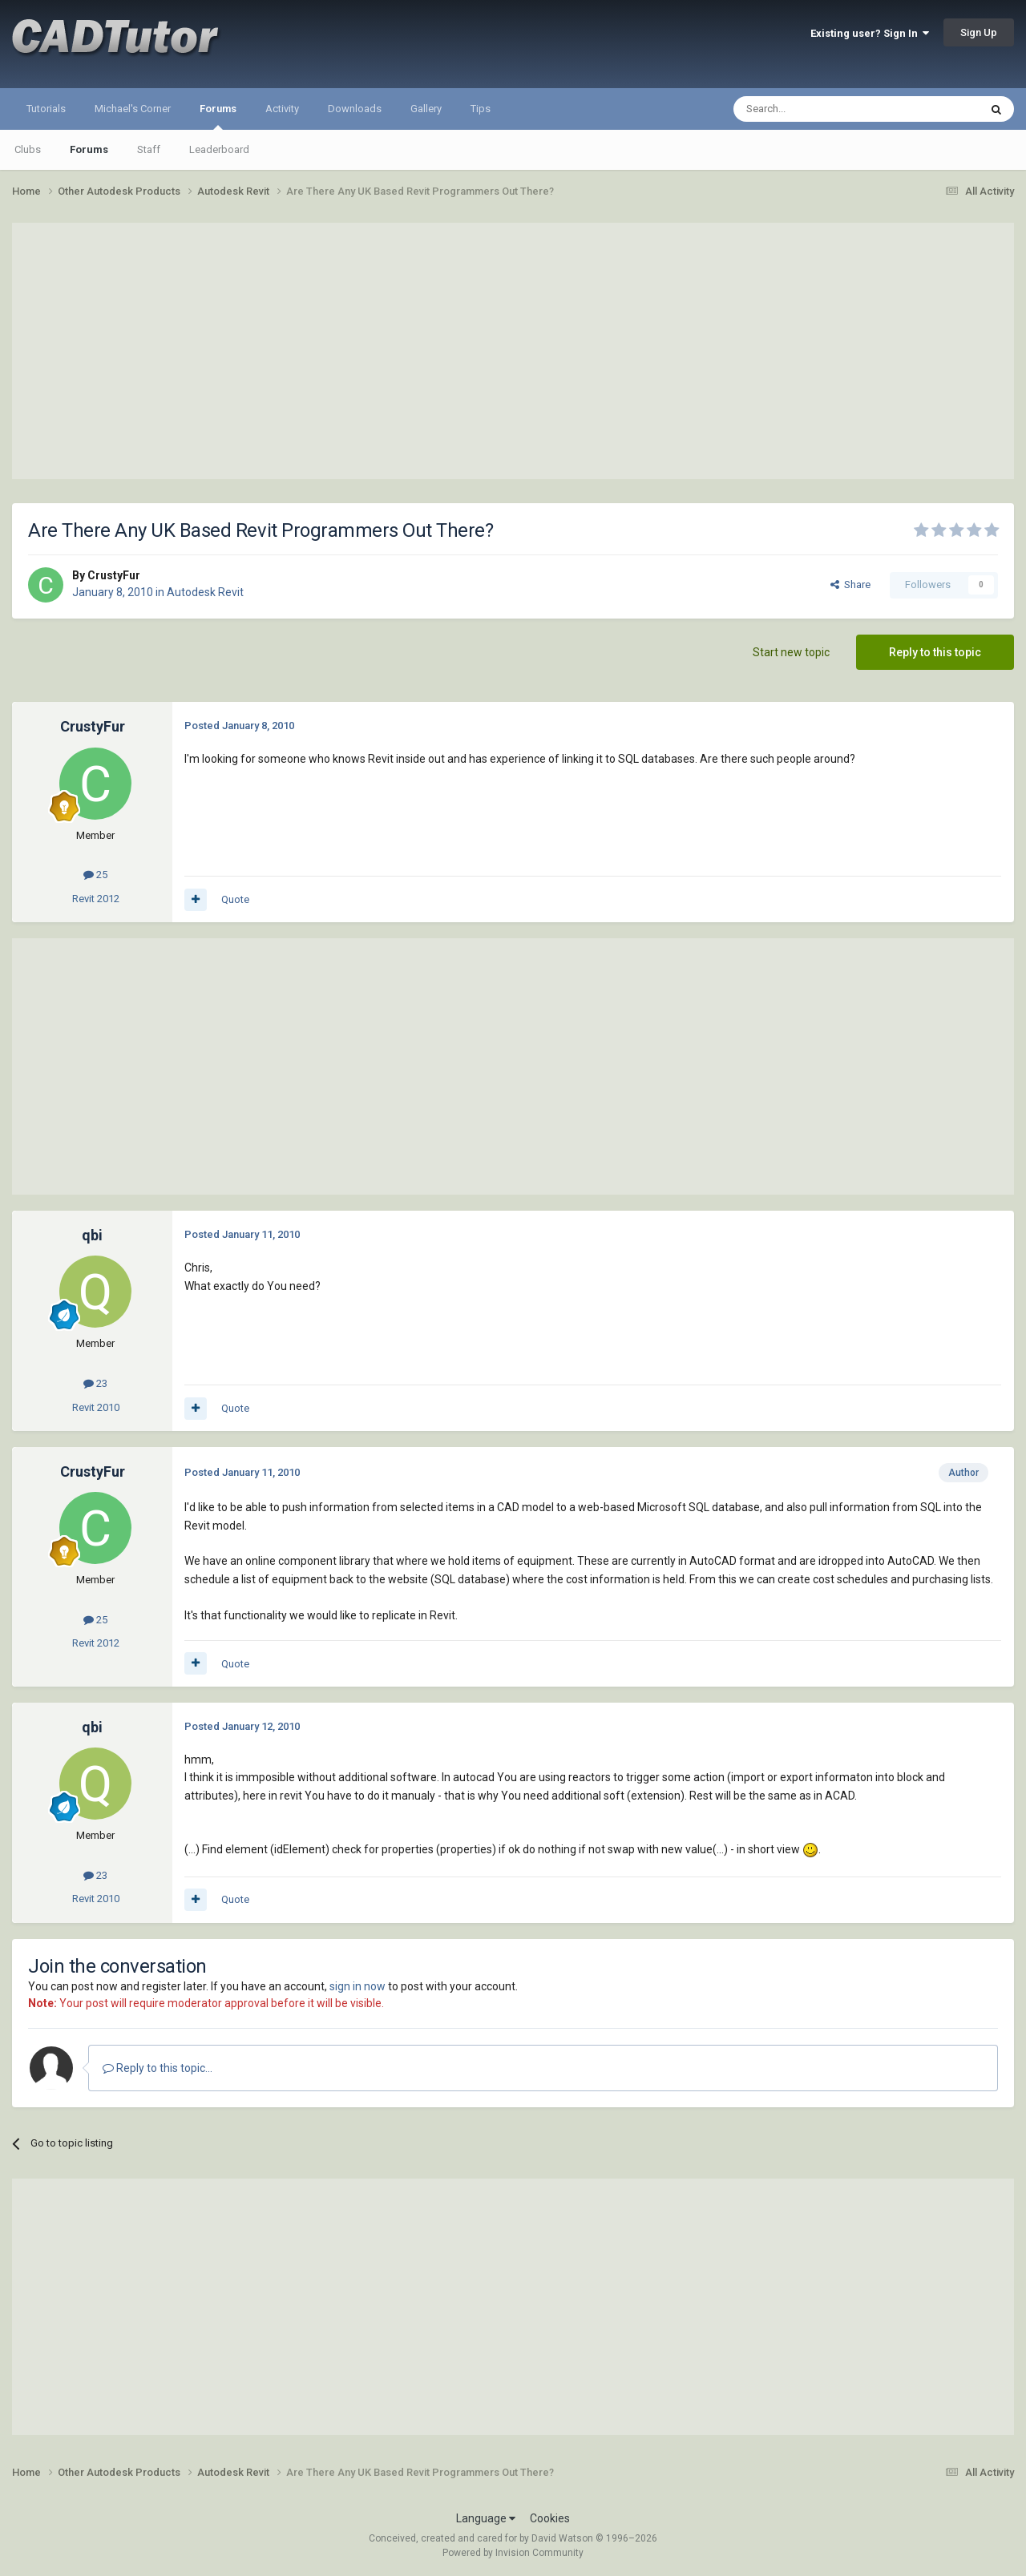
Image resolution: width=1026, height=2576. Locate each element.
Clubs (27, 149)
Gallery (426, 109)
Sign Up (978, 32)
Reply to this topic (935, 652)
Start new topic (791, 652)
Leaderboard (219, 149)
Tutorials (46, 109)
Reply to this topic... (157, 2068)
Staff (148, 149)
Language (485, 2518)
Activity (282, 109)
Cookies (550, 2518)
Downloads (355, 109)
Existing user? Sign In (869, 33)
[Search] (818, 109)
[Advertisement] (513, 351)
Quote (235, 899)
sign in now (357, 1986)
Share (850, 584)
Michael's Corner (133, 109)
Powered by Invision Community (513, 2552)
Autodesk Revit (205, 592)
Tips (481, 109)
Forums (218, 116)
